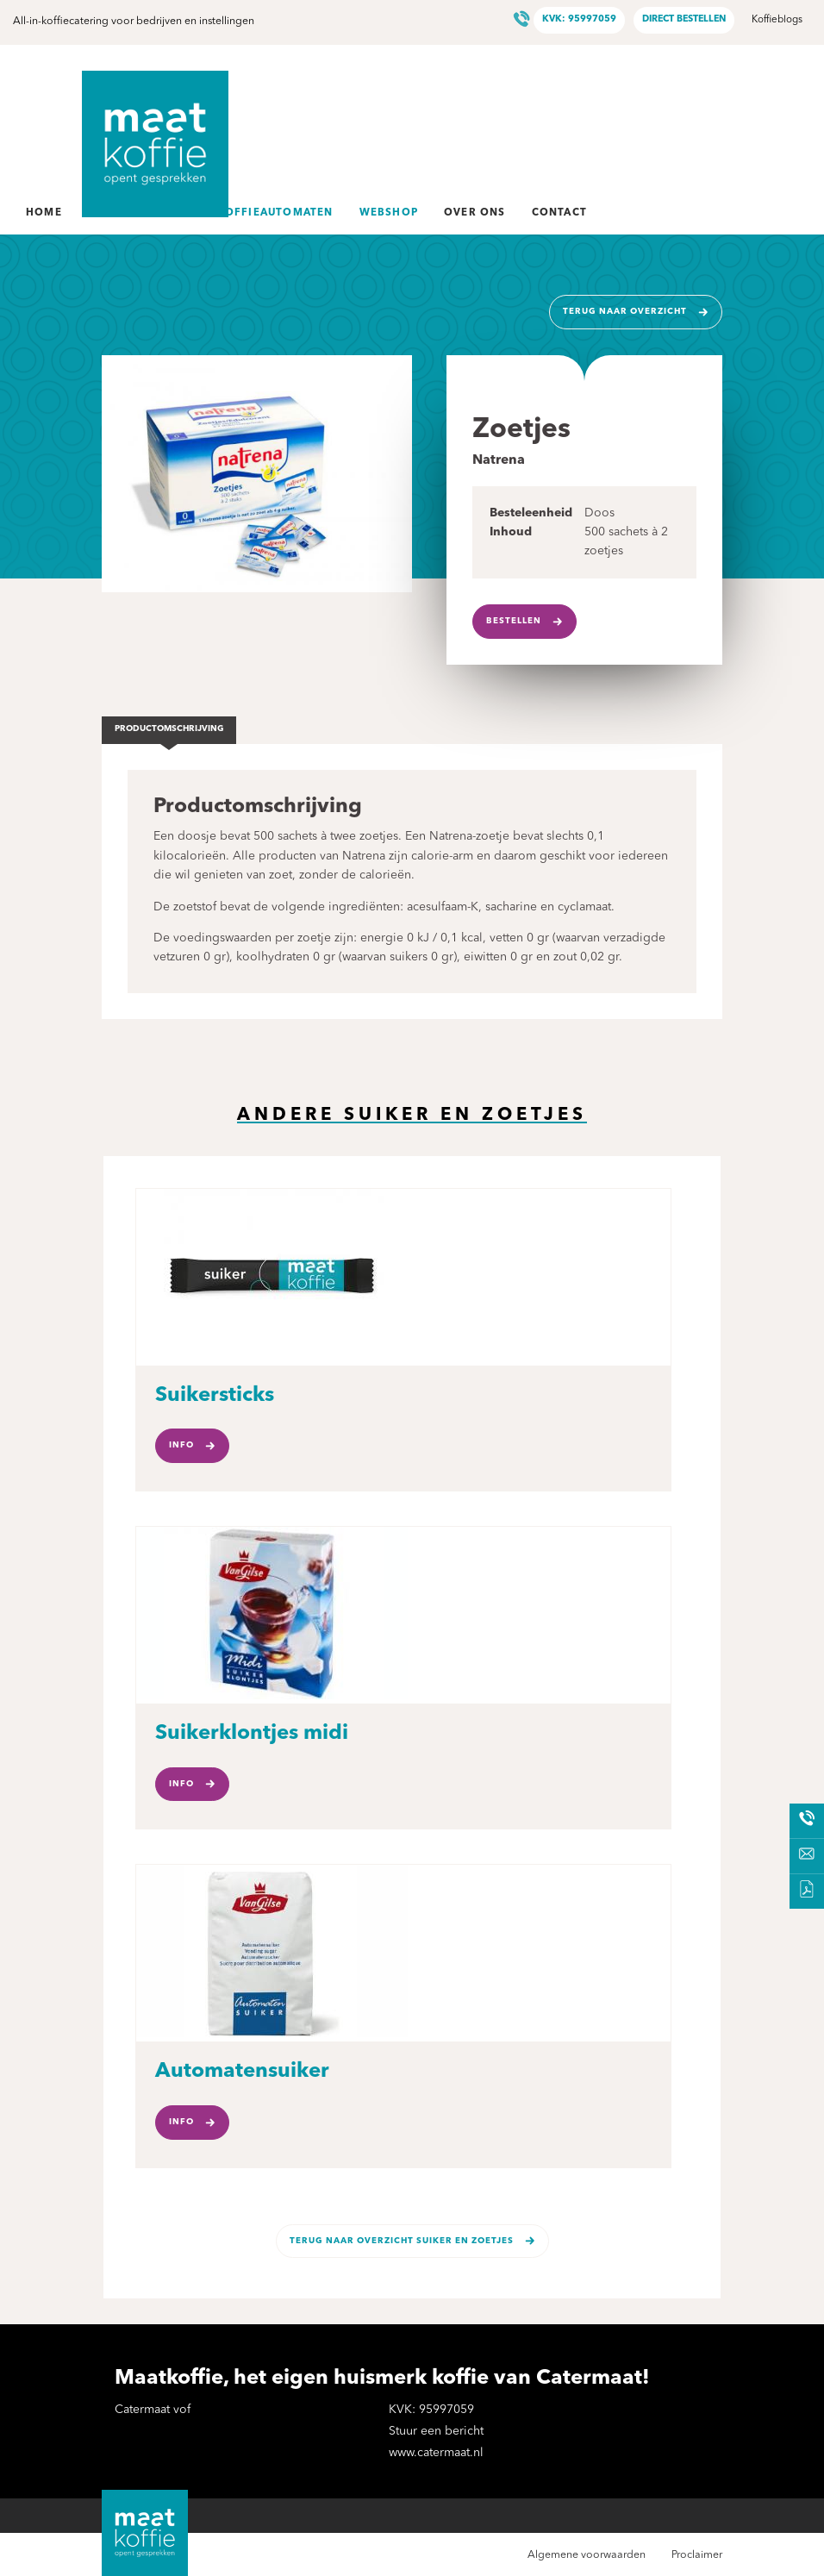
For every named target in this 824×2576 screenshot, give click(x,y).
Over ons (475, 213)
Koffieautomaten (275, 213)
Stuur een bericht (436, 2431)
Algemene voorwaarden (586, 2555)
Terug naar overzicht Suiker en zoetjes (402, 2241)
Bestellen (513, 621)
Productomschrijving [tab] (169, 729)
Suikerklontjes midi (251, 1733)
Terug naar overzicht (625, 312)
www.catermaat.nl (436, 2453)
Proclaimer (696, 2555)
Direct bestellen (684, 19)
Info (181, 1445)
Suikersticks (214, 1395)
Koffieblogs (777, 20)
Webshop (388, 213)
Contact (559, 213)
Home (44, 213)
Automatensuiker (242, 2071)
